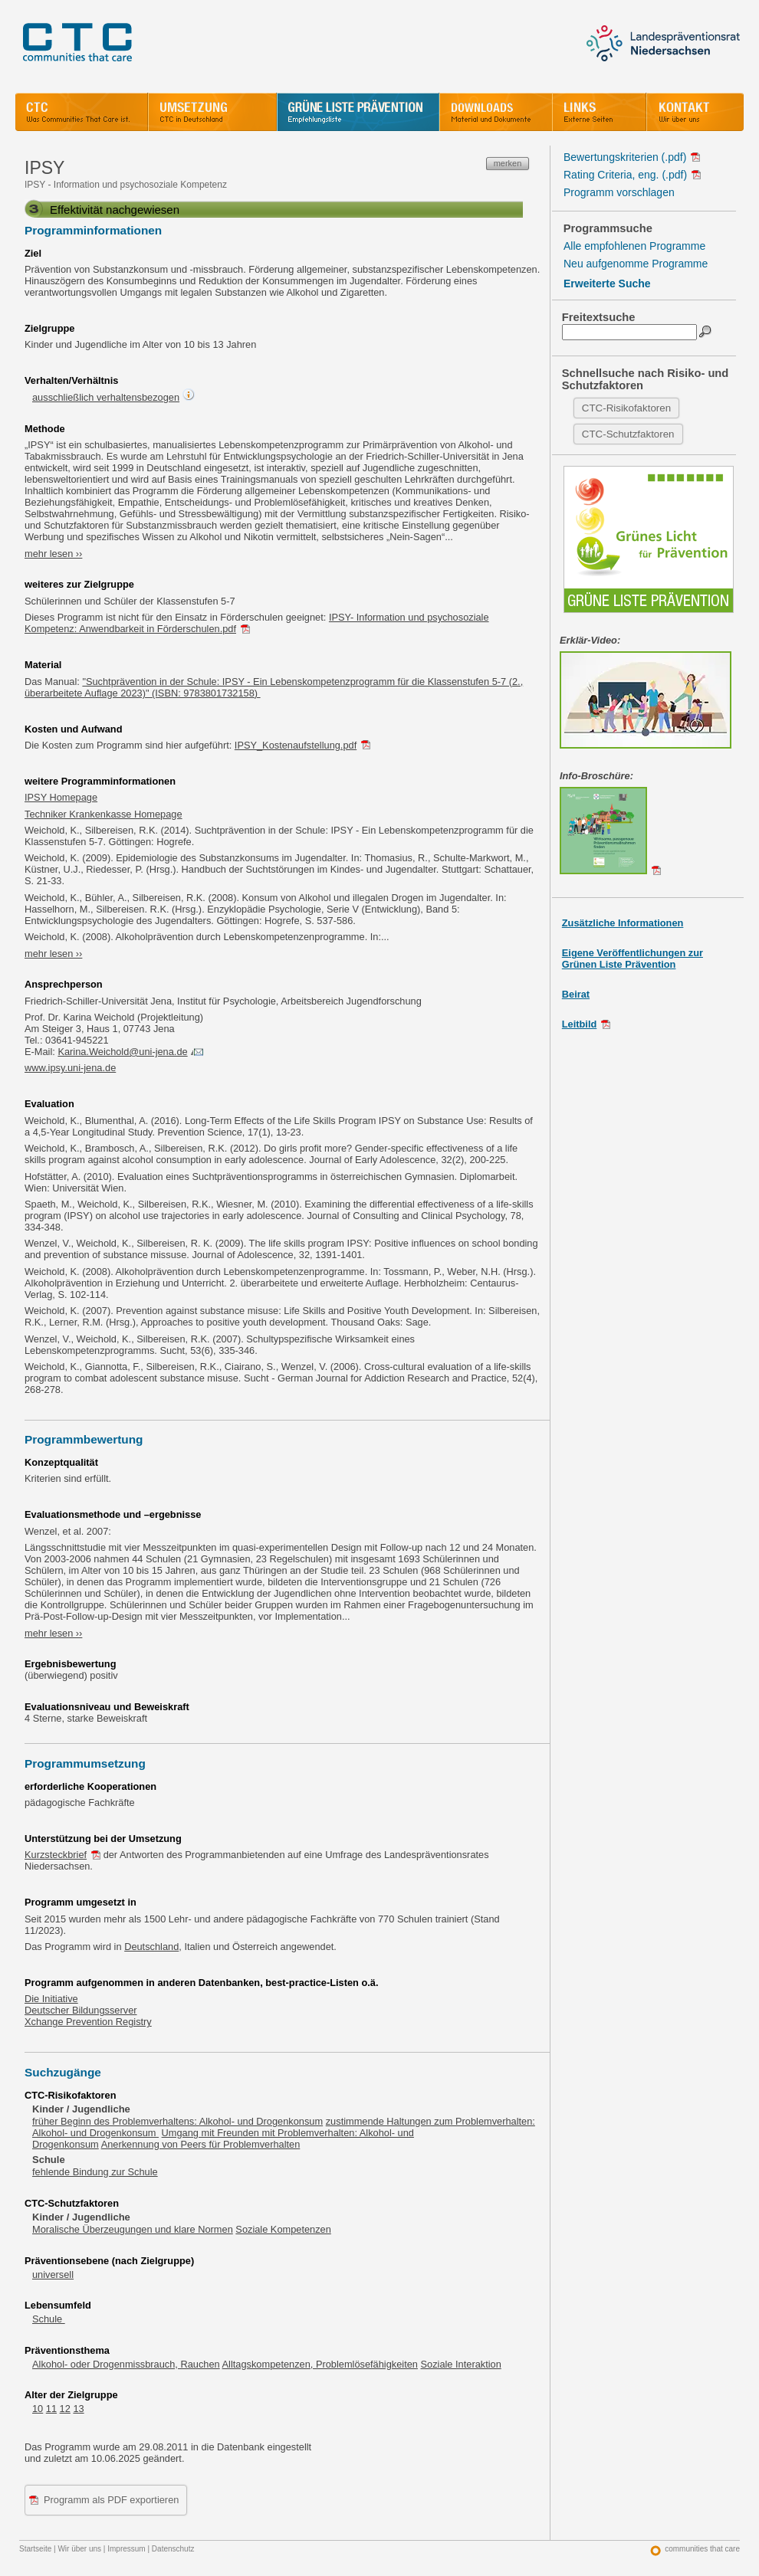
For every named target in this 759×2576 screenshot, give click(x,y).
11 (51, 2408)
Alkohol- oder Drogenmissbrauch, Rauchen (126, 2364)
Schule (48, 2319)
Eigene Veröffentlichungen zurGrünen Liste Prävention (632, 958)
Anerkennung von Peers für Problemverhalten (201, 2144)
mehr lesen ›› (53, 553)
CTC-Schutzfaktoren (628, 434)
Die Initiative (51, 1998)
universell (53, 2274)
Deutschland (151, 1946)
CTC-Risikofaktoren (626, 408)
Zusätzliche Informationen (623, 923)
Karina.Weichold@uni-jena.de (122, 1051)
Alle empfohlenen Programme (634, 246)
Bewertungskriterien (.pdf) (625, 157)
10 (37, 2408)
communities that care (702, 2549)
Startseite (35, 2549)
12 (65, 2408)
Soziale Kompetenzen (283, 2229)
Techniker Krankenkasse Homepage (103, 814)
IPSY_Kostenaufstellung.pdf (295, 745)
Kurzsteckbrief (56, 1854)
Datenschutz (173, 2549)
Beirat (576, 994)
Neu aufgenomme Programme (636, 263)
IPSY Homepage (61, 797)
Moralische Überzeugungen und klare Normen (132, 2229)
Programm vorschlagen (619, 192)
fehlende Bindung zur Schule (95, 2172)
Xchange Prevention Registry (88, 2021)
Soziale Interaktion (461, 2364)
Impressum (126, 2549)
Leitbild (579, 1024)
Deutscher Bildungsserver (81, 2010)
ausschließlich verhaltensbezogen (105, 397)
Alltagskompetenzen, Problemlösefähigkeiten (320, 2364)
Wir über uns (79, 2549)
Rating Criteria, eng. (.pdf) (625, 175)
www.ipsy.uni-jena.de (70, 1067)
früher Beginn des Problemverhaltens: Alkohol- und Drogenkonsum (177, 2121)
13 (78, 2408)
